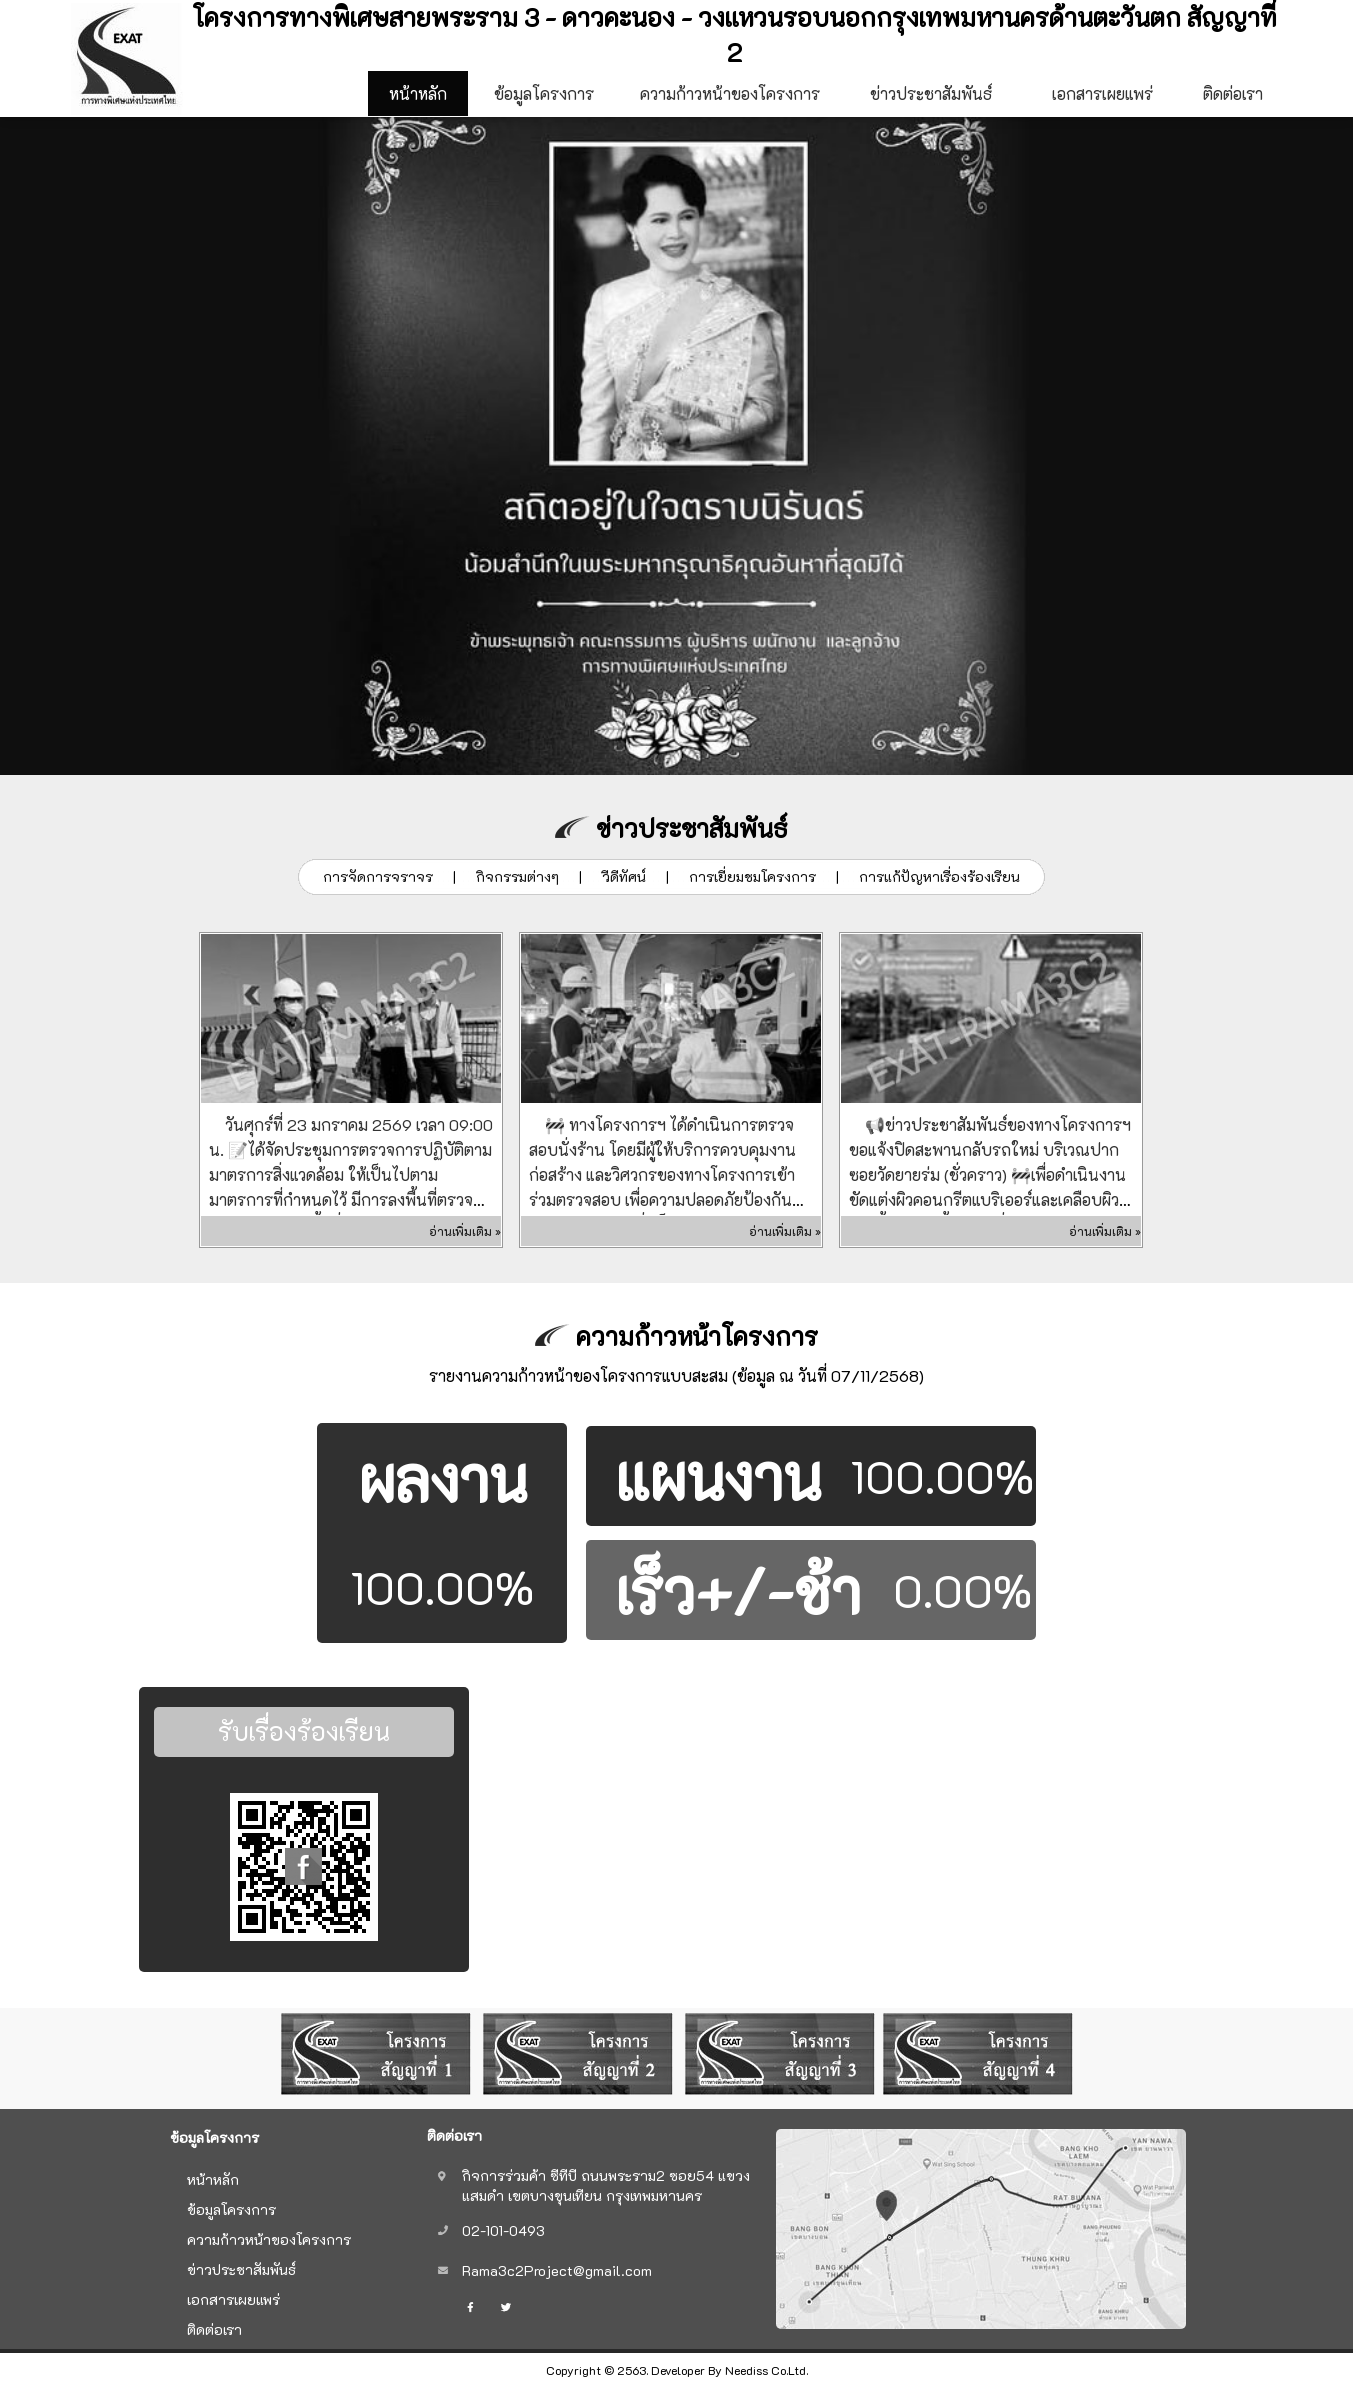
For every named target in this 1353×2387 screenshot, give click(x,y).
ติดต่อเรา (1233, 100)
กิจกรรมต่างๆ (517, 876)
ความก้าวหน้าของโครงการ (730, 93)
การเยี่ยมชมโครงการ (752, 876)
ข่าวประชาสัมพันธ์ (931, 93)
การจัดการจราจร (378, 876)
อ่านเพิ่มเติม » (465, 1231)
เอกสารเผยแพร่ (1102, 93)
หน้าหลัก (418, 93)
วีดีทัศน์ (624, 876)
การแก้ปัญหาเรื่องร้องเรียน (939, 876)
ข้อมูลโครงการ (544, 100)
